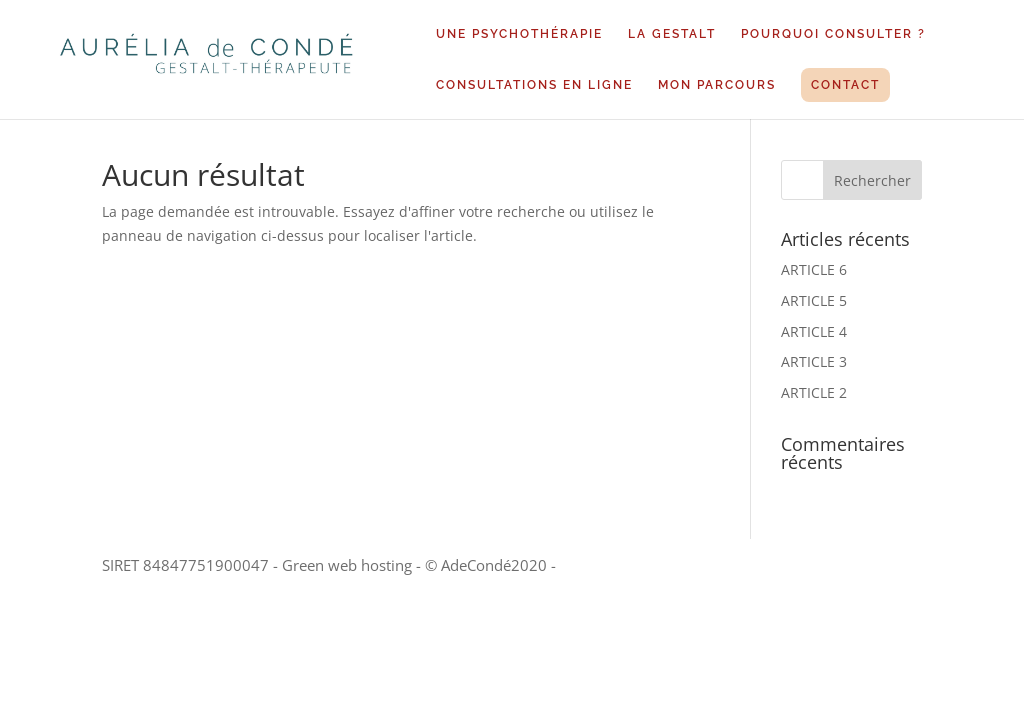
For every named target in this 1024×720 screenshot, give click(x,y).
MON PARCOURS (717, 85)
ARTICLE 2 (814, 392)
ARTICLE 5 (814, 300)
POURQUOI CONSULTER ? (833, 34)
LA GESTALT (672, 34)
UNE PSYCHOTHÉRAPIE (519, 34)
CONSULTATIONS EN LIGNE (534, 85)
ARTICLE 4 (814, 331)
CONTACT (845, 85)
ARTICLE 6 (814, 269)
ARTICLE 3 (814, 361)
